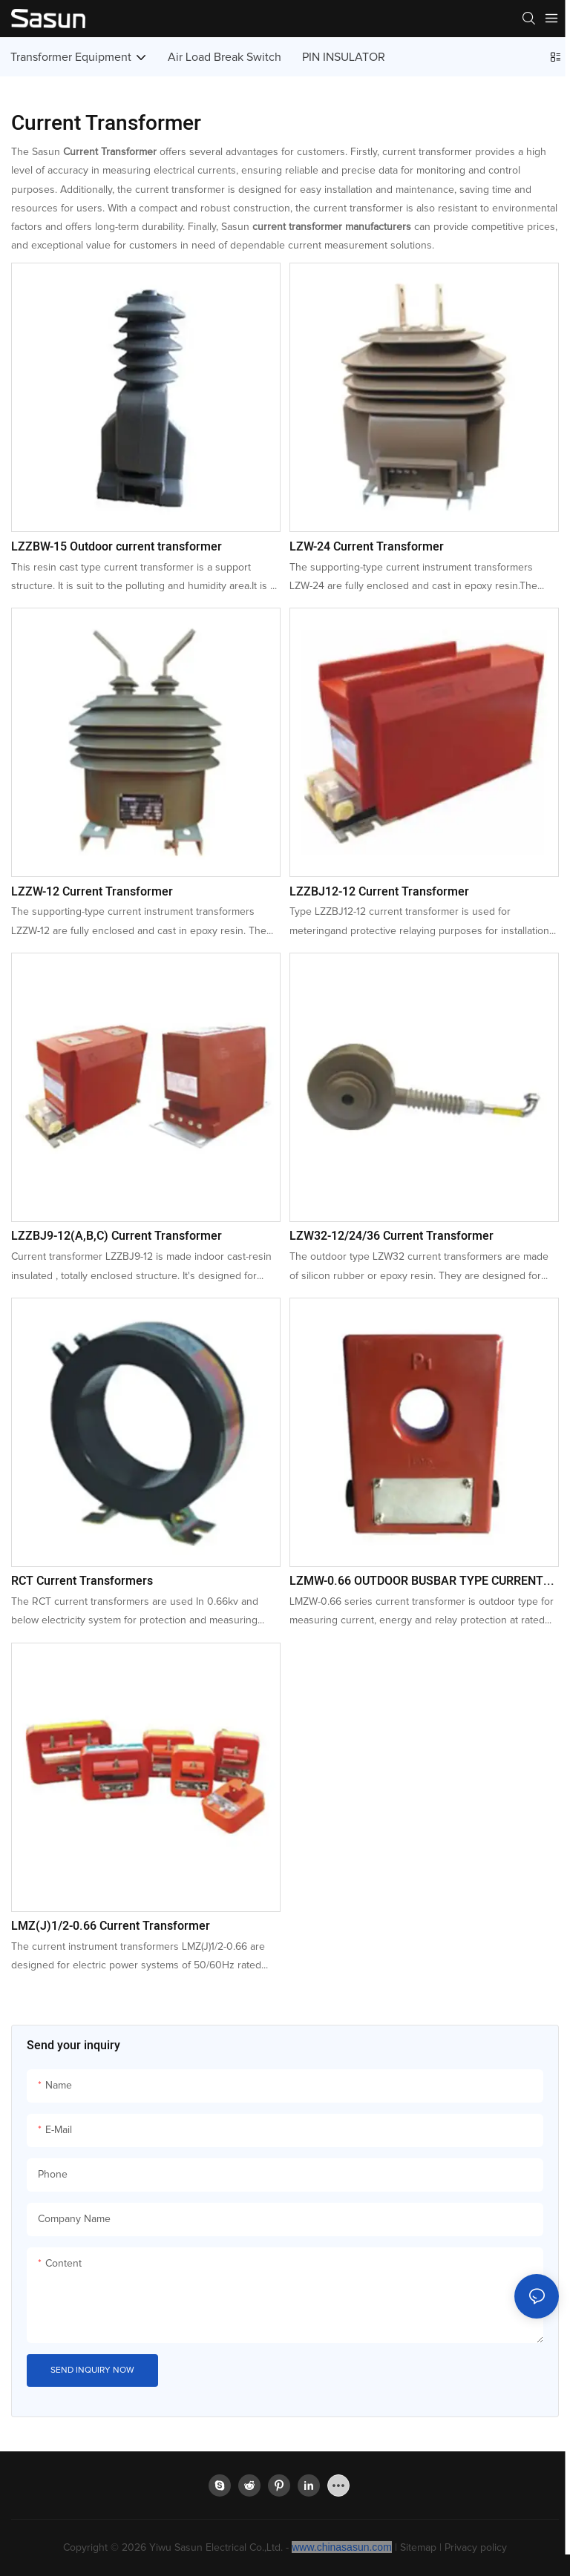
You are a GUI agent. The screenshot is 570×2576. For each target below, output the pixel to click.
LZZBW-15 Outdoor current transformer (116, 547)
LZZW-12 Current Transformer (92, 892)
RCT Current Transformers (82, 1581)
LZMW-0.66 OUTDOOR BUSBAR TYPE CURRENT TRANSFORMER (416, 1581)
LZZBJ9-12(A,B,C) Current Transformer (116, 1236)
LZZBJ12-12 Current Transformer (379, 892)
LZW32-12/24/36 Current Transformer (391, 1236)
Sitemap (418, 2548)
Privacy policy (476, 2548)
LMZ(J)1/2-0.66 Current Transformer (110, 1926)
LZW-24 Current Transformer (366, 547)
